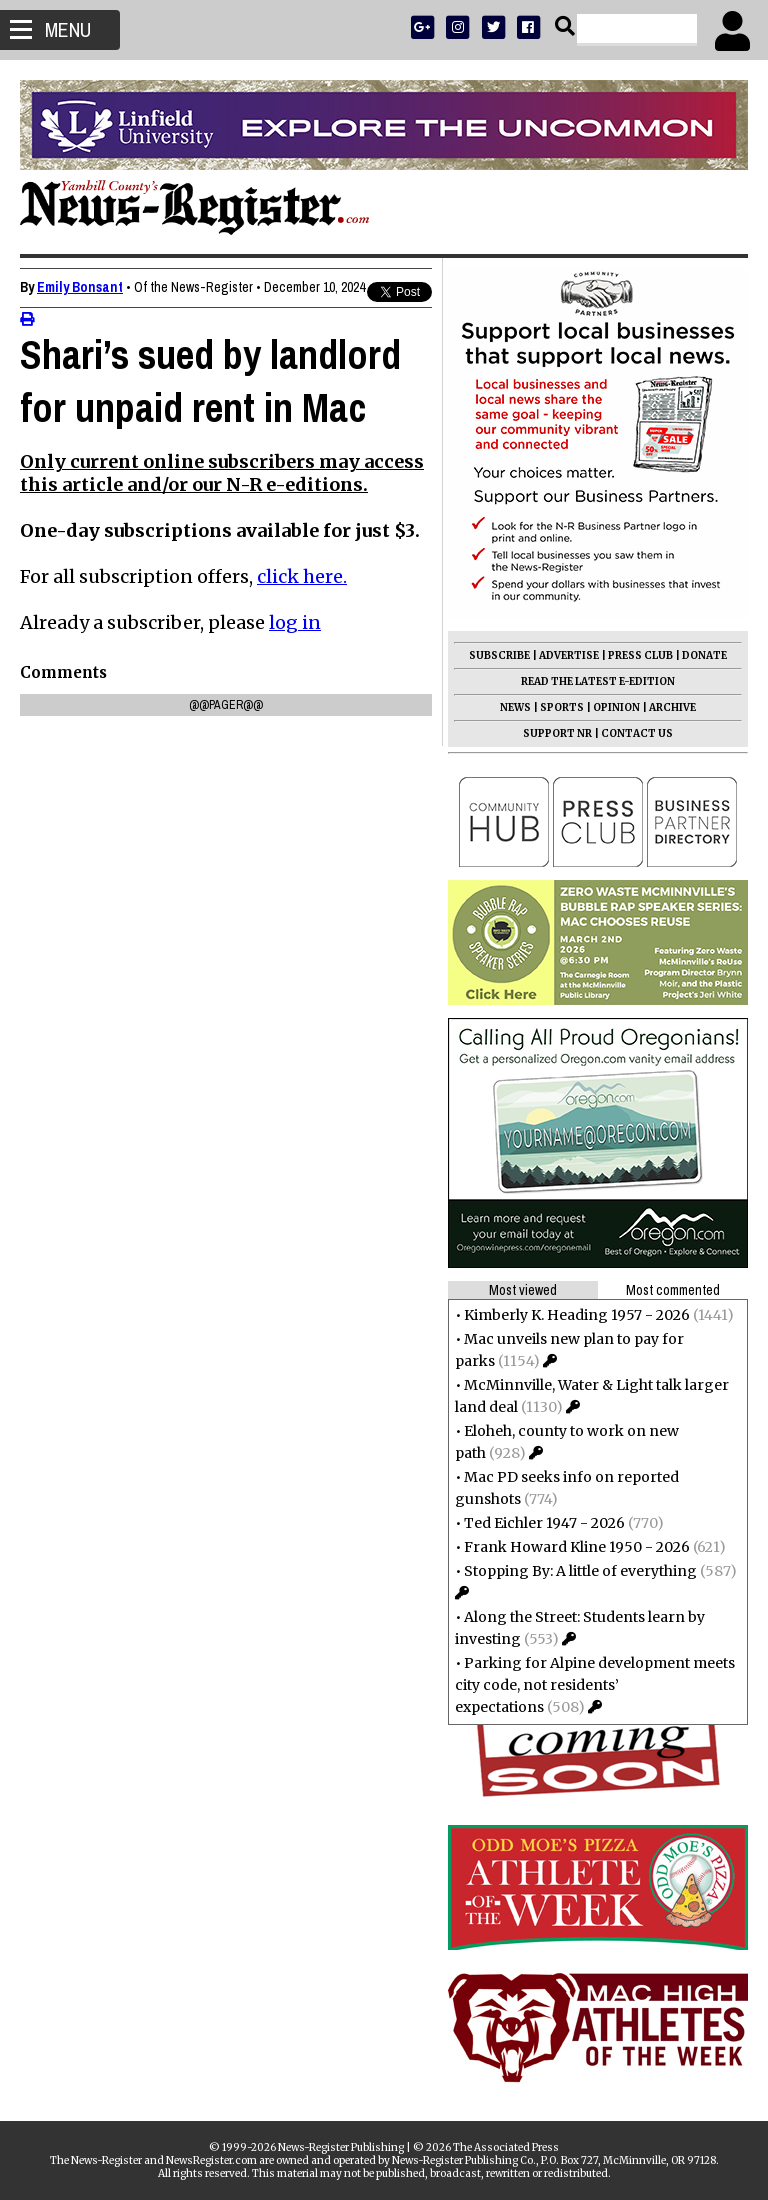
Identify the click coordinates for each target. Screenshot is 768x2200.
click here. (302, 629)
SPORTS (562, 707)
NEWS (515, 707)
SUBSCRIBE (499, 655)
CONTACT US (637, 733)
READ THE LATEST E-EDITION (598, 681)
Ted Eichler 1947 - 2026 (544, 1523)
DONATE (704, 655)
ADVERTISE (569, 655)
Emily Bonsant (80, 287)
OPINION (616, 707)
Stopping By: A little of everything (580, 1571)
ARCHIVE (672, 707)
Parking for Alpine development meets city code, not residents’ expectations (595, 1685)
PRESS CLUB (640, 655)
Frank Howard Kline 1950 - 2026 (577, 1547)
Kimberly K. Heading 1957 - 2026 (577, 1315)
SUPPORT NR (557, 733)
